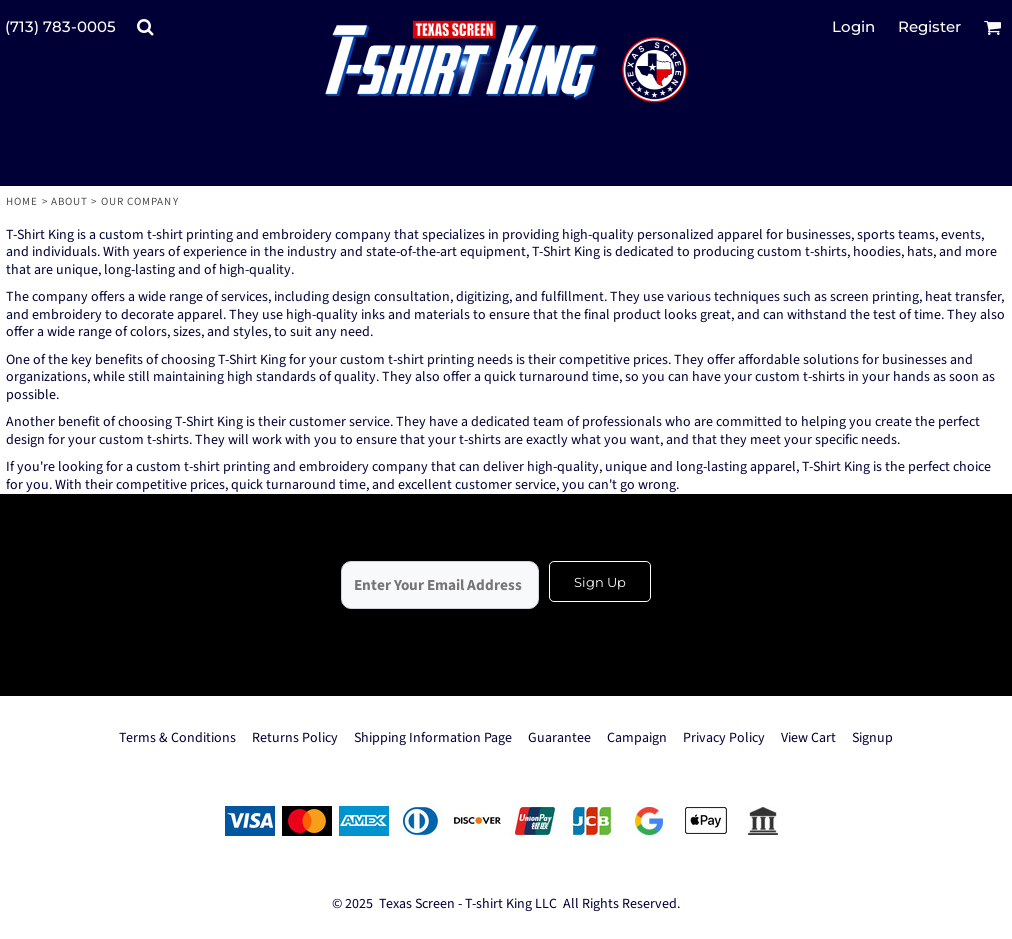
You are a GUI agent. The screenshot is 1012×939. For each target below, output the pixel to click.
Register (929, 26)
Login (853, 26)
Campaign (637, 738)
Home (22, 201)
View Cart (808, 738)
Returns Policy (295, 738)
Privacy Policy (724, 738)
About (70, 201)
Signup (872, 738)
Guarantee (559, 738)
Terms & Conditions (177, 738)
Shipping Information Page (433, 738)
